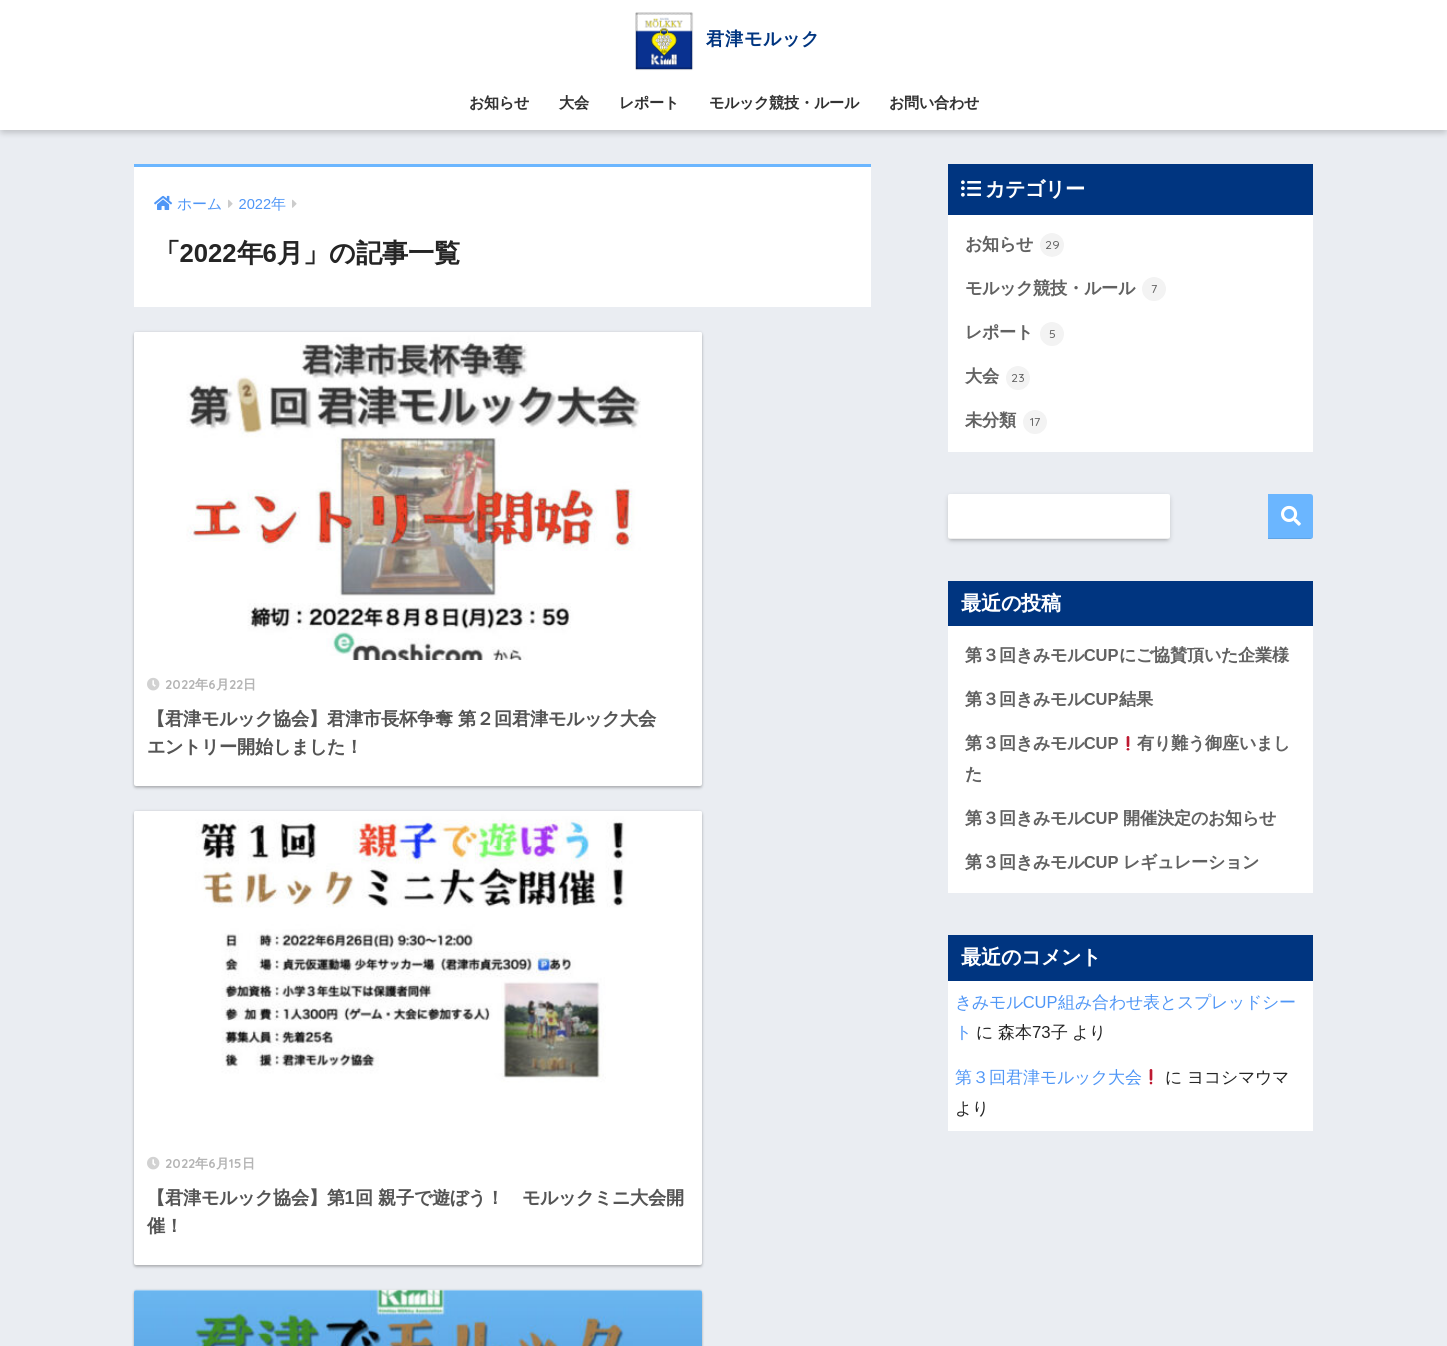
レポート (649, 102)
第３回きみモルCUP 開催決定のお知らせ (1121, 822)
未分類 (1006, 424)
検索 (1290, 518)
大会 (574, 102)
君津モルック (723, 38)
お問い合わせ (934, 102)
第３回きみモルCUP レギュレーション (1112, 867)
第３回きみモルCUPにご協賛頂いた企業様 (1127, 657)
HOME (723, 1250)
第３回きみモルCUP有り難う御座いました (1128, 763)
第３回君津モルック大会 (1057, 1082)
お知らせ (499, 102)
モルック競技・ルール (784, 102)
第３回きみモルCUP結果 (1059, 702)
